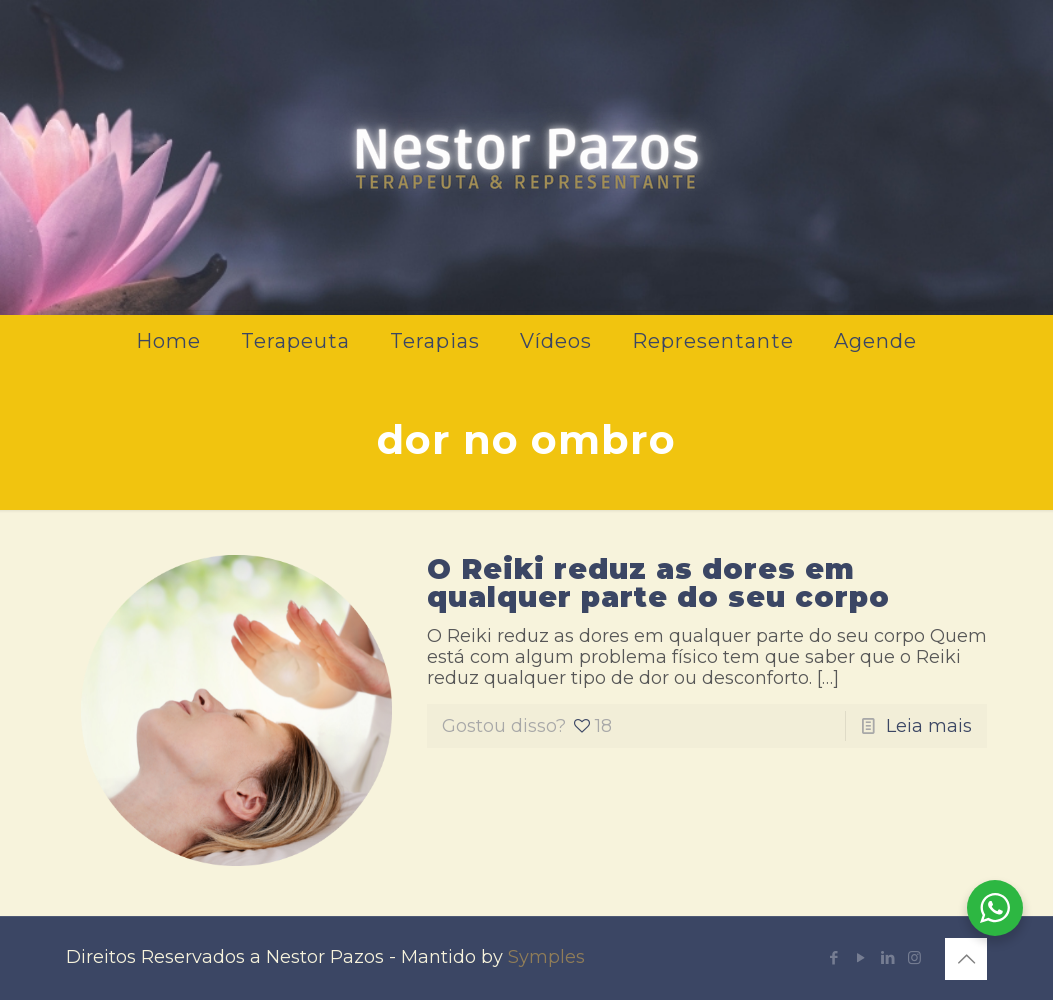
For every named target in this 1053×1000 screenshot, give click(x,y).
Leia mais (929, 726)
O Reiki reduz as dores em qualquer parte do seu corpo (658, 583)
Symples (546, 957)
